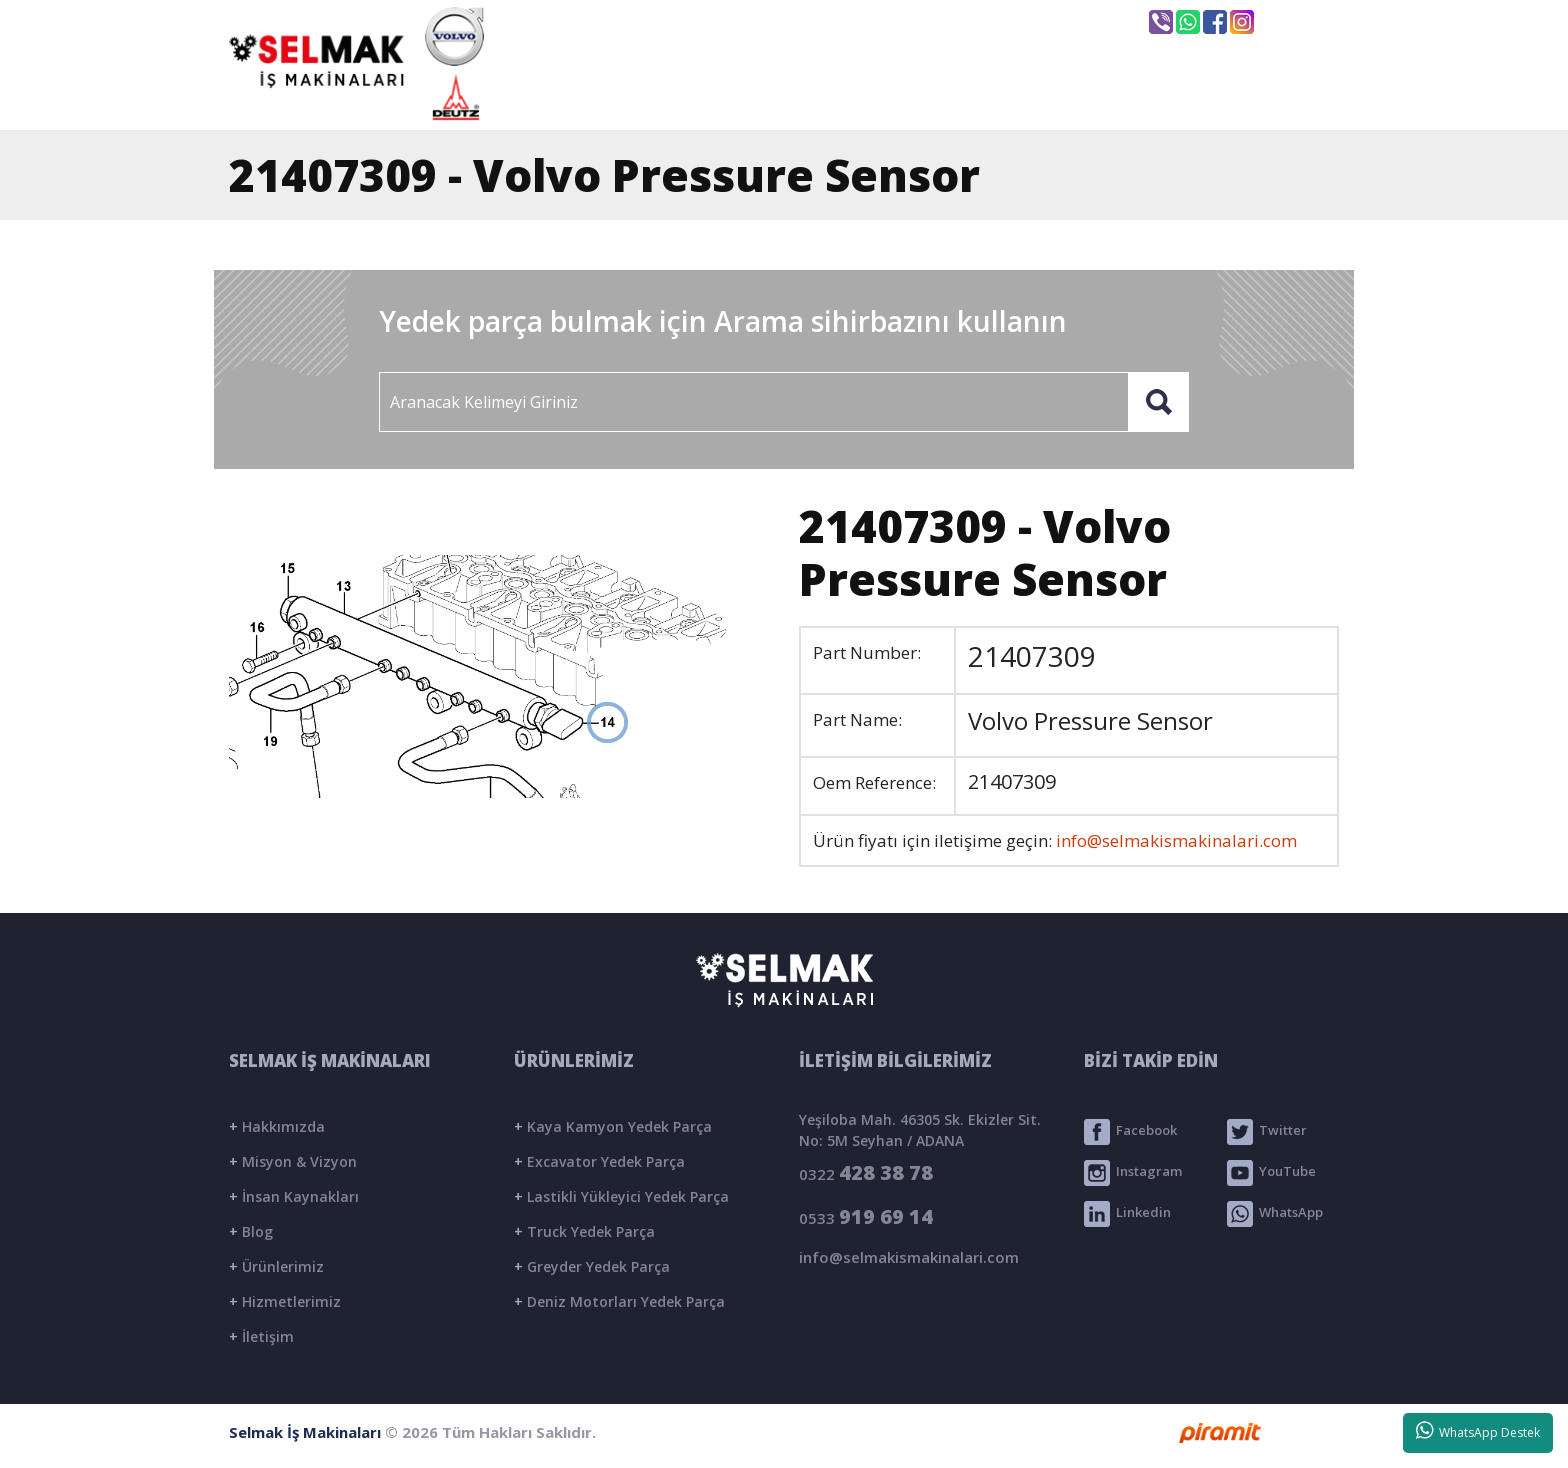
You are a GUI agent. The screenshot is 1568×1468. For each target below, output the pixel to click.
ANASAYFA (614, 97)
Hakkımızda (277, 1126)
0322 (866, 1172)
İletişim (261, 1336)
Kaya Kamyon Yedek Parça (613, 1126)
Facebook (1130, 1132)
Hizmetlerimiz (285, 1301)
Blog (251, 1231)
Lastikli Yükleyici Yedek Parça (621, 1196)
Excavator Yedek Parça (599, 1161)
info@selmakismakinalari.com (818, 21)
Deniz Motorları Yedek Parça (619, 1301)
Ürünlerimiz (276, 1266)
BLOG (1104, 97)
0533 (866, 1216)
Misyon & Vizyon (293, 1161)
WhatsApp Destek (1478, 1431)
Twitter (1267, 1132)
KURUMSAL (788, 97)
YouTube (1271, 1173)
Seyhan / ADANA (1042, 23)
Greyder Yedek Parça (592, 1266)
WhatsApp (1275, 1214)
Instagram (1133, 1173)
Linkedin (1127, 1214)
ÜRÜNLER (957, 97)
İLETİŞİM (1247, 97)
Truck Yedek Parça (584, 1231)
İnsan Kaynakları (294, 1196)
